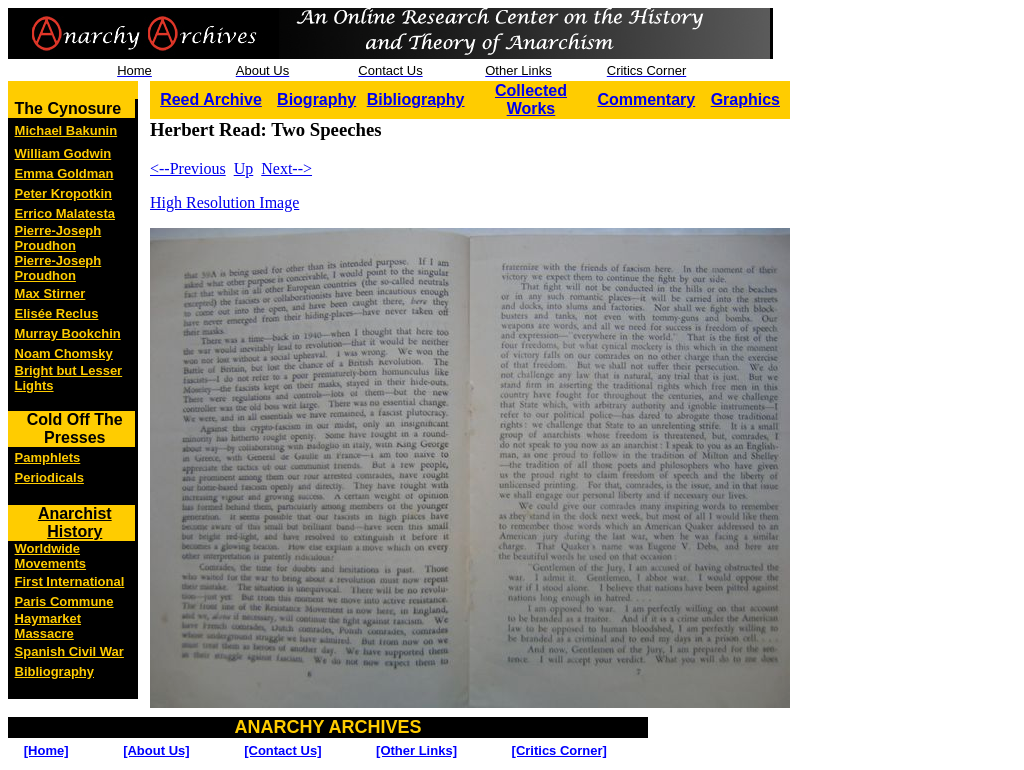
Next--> (286, 168)
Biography (316, 99)
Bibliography (416, 99)
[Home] (46, 750)
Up (244, 168)
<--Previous (188, 168)
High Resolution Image (224, 202)
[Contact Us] (282, 750)
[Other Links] (416, 750)
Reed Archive (211, 99)
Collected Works (531, 99)
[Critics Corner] (559, 750)
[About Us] (156, 750)
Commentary (646, 99)
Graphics (745, 99)
